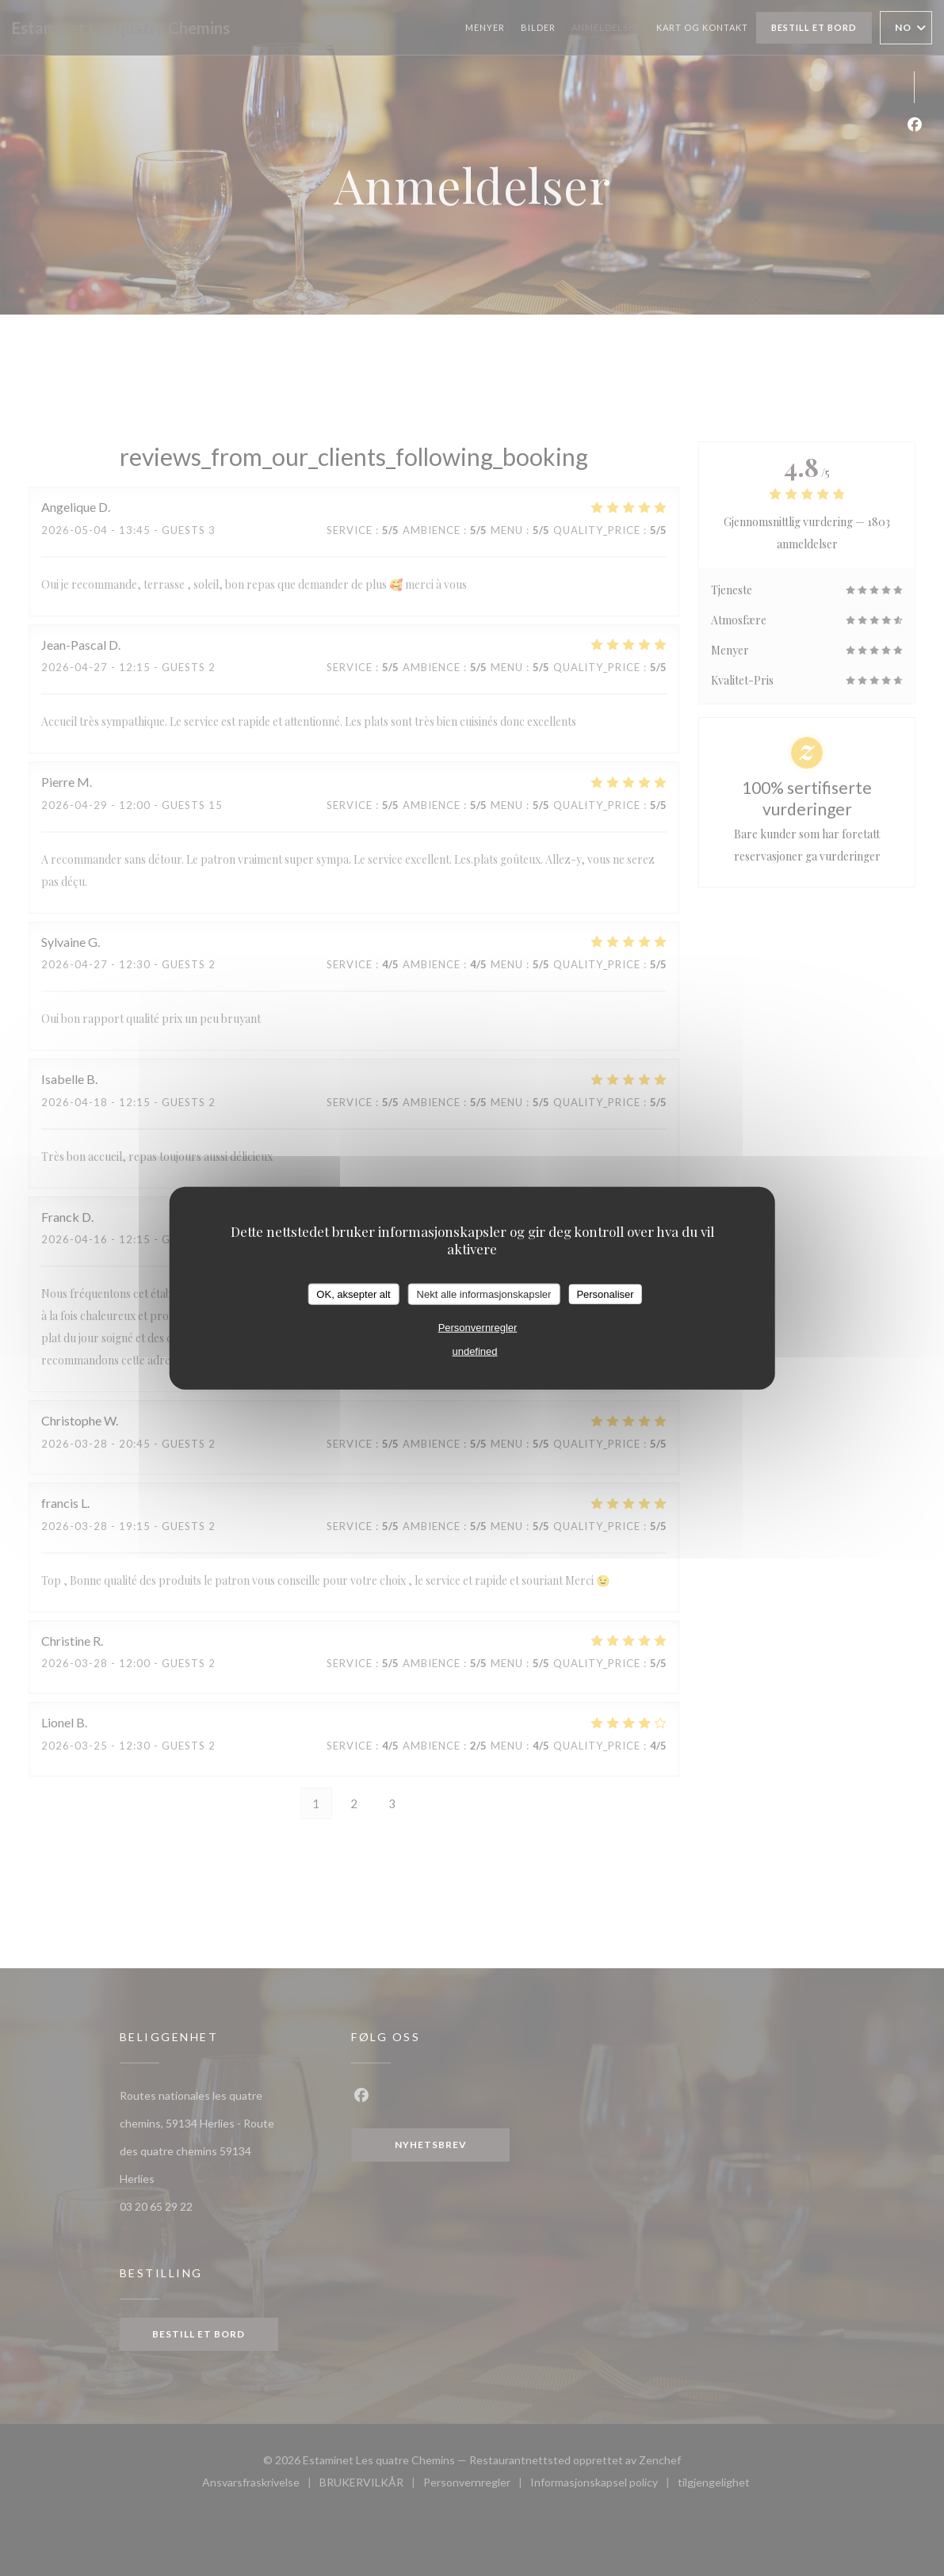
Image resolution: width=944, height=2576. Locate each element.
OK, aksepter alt (353, 1293)
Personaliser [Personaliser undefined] (604, 1293)
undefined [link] (474, 1351)
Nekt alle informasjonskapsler (484, 1293)
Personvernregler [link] (478, 1328)
